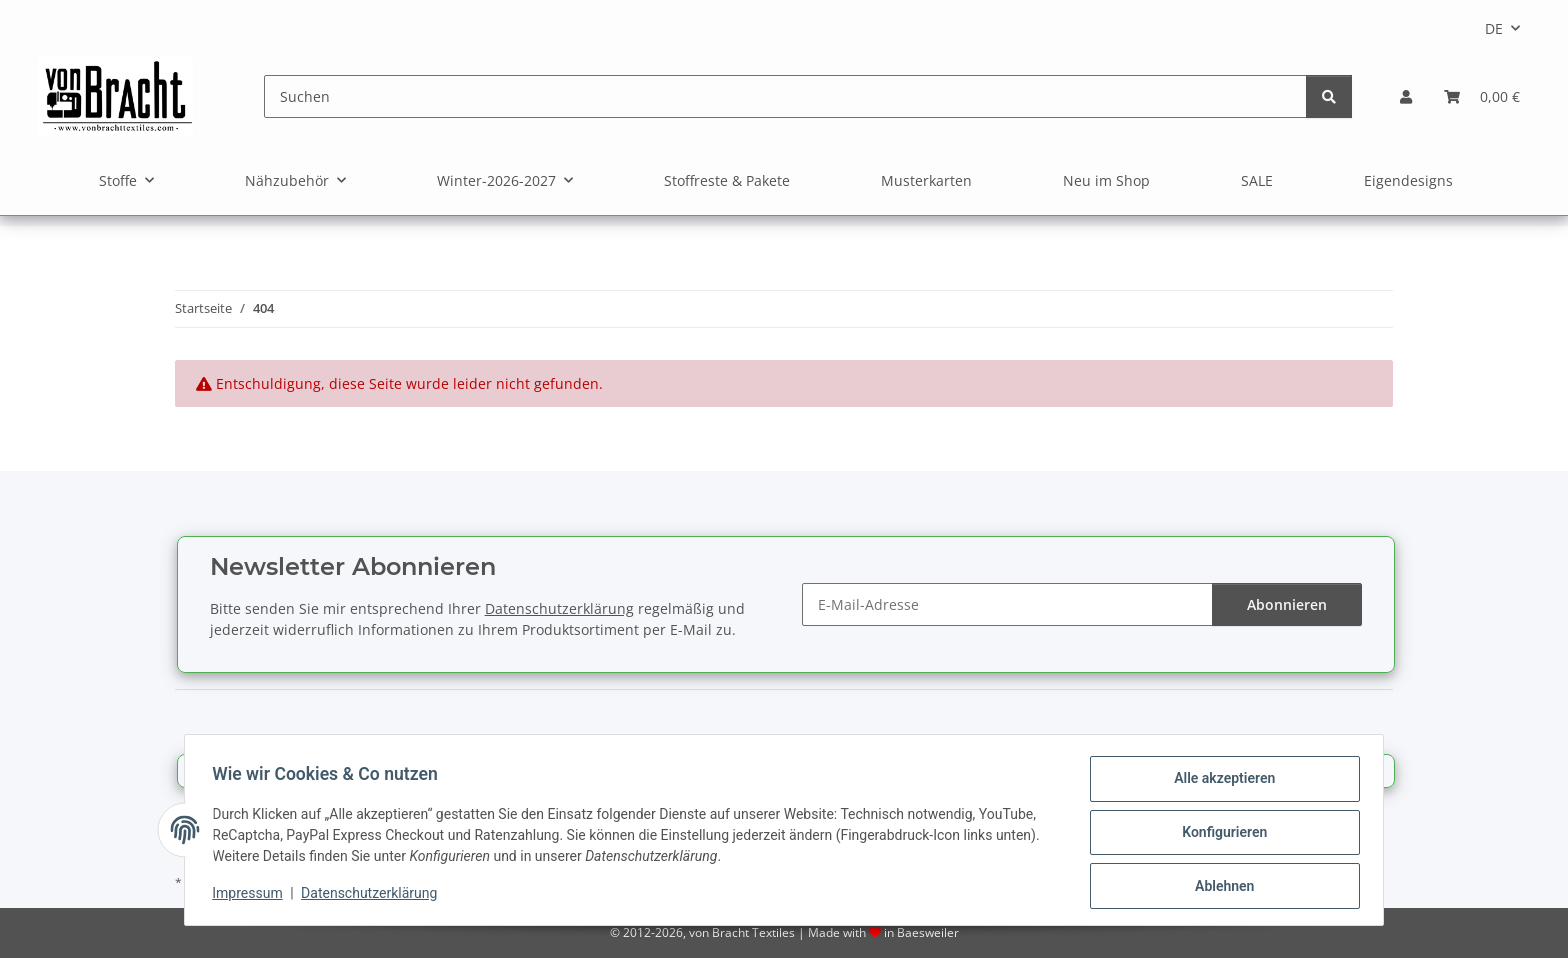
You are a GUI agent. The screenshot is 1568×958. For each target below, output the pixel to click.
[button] (1406, 96)
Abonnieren (1287, 604)
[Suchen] (785, 96)
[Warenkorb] (1482, 96)
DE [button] (1494, 28)
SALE (1257, 180)
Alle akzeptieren (1219, 783)
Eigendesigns (1408, 180)
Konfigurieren (1219, 835)
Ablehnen (1219, 887)
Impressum (252, 896)
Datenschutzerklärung (374, 896)
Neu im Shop (1106, 180)
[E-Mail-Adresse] (1007, 604)
